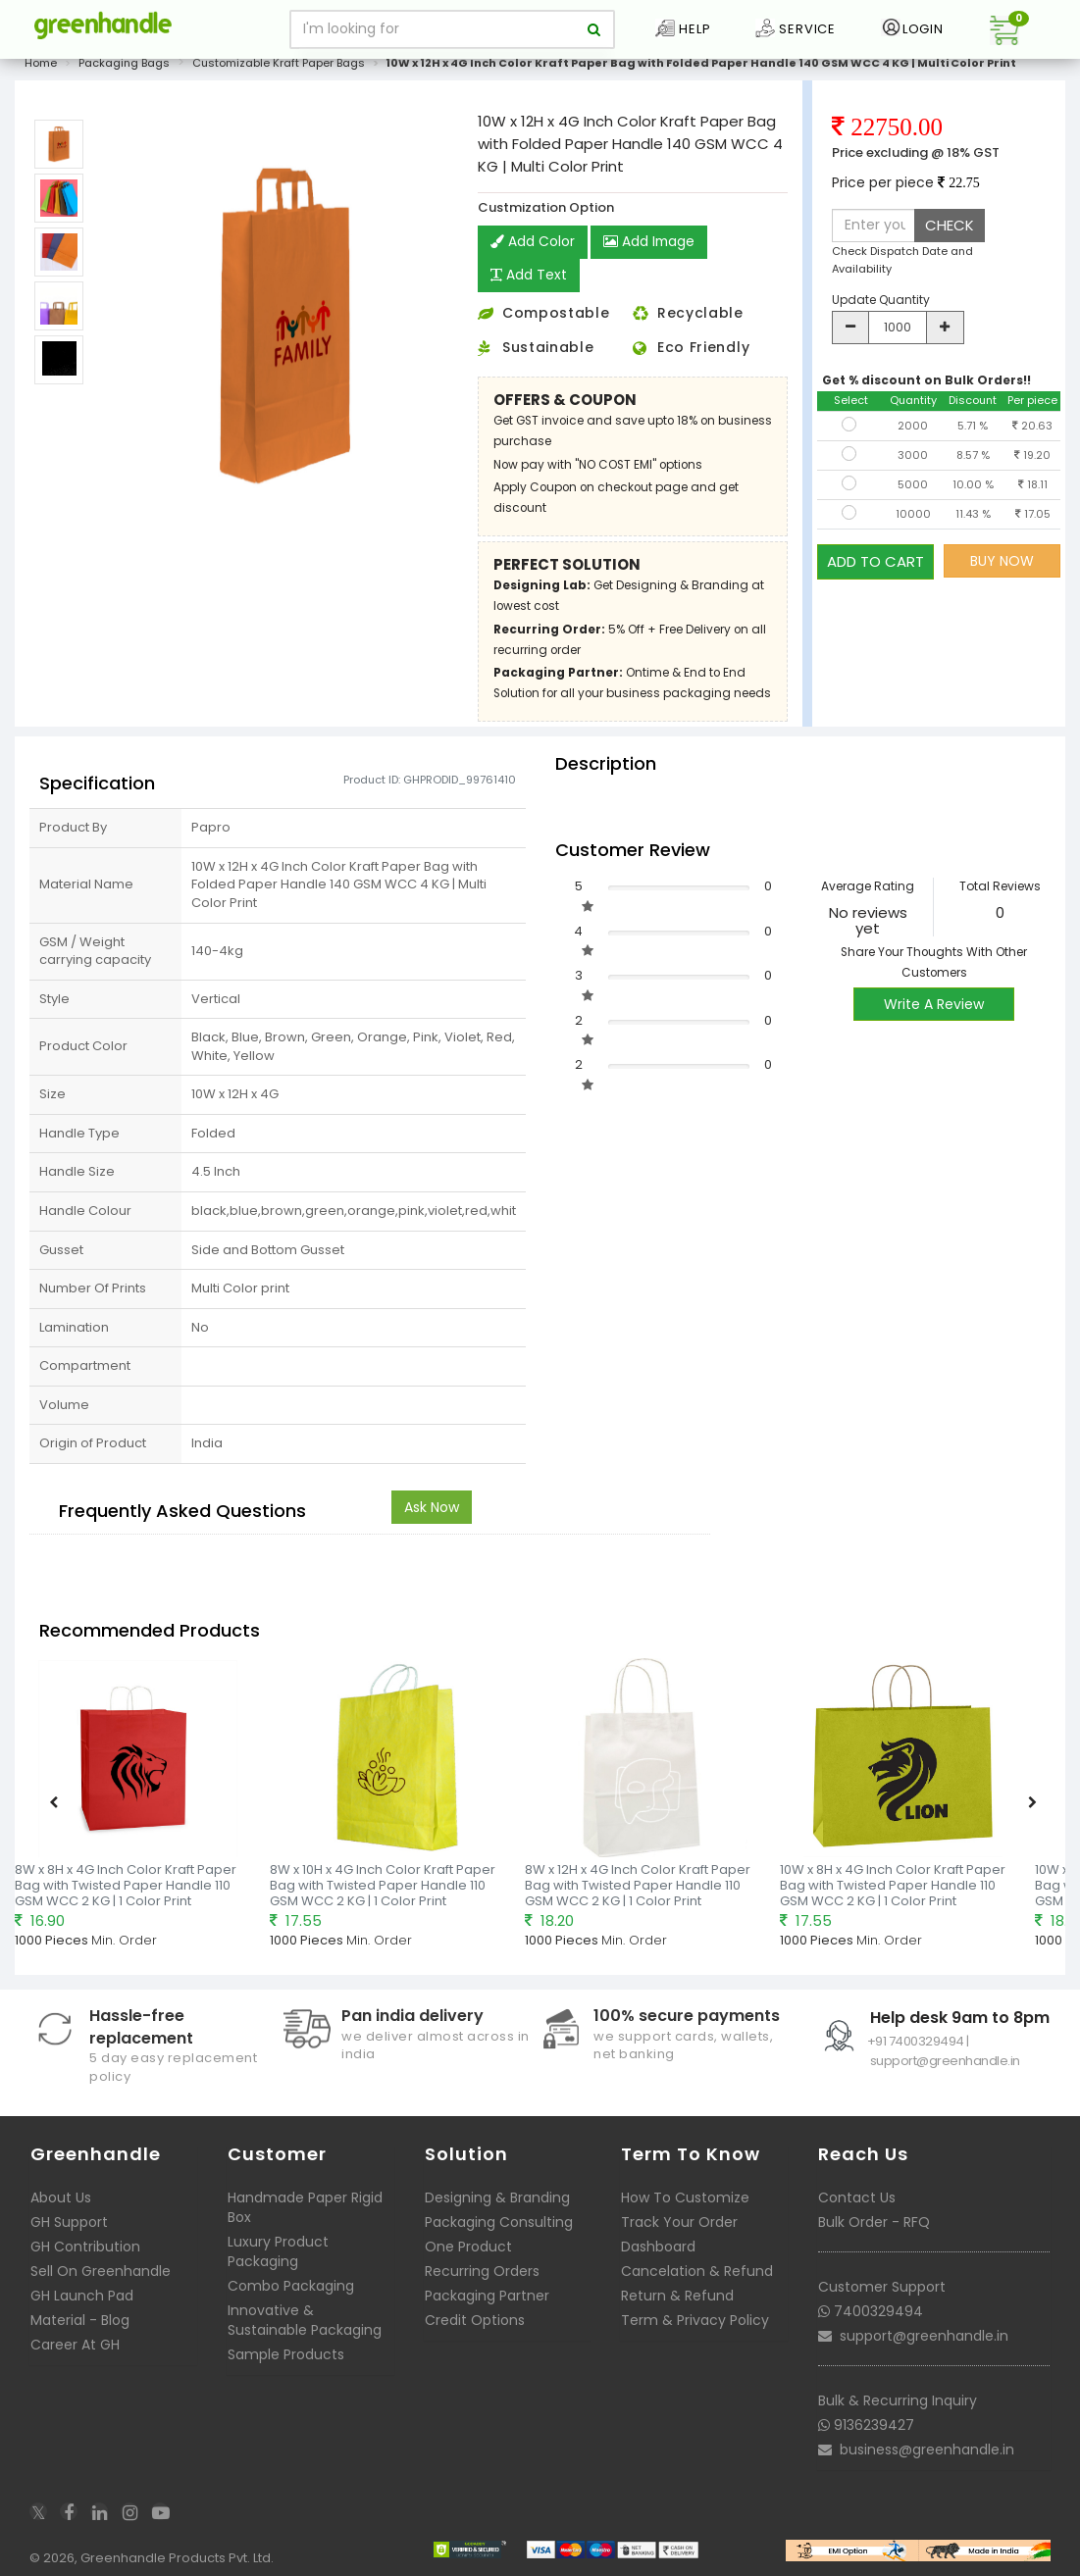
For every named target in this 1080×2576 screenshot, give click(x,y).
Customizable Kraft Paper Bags (278, 63)
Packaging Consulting (499, 2222)
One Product (468, 2246)
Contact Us (857, 2197)
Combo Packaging (291, 2286)
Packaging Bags (124, 63)
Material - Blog (79, 2320)
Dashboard (658, 2246)
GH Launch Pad (81, 2295)
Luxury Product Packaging (278, 2251)
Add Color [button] (532, 242)
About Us (60, 2197)
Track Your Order (679, 2222)
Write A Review (934, 1004)
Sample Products (286, 2354)
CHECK (949, 225)
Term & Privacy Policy (695, 2320)
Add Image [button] (649, 242)
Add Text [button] (528, 275)
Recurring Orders (482, 2271)
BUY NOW (1002, 561)
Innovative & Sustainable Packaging (305, 2320)
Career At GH (75, 2344)
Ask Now (431, 1507)
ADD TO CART (875, 560)
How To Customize (685, 2197)
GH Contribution (85, 2246)
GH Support (69, 2222)
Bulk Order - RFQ (874, 2222)
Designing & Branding (497, 2197)
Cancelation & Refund (697, 2271)
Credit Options (475, 2320)
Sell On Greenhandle (100, 2271)
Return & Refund (677, 2295)
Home (41, 63)
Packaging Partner (487, 2295)
